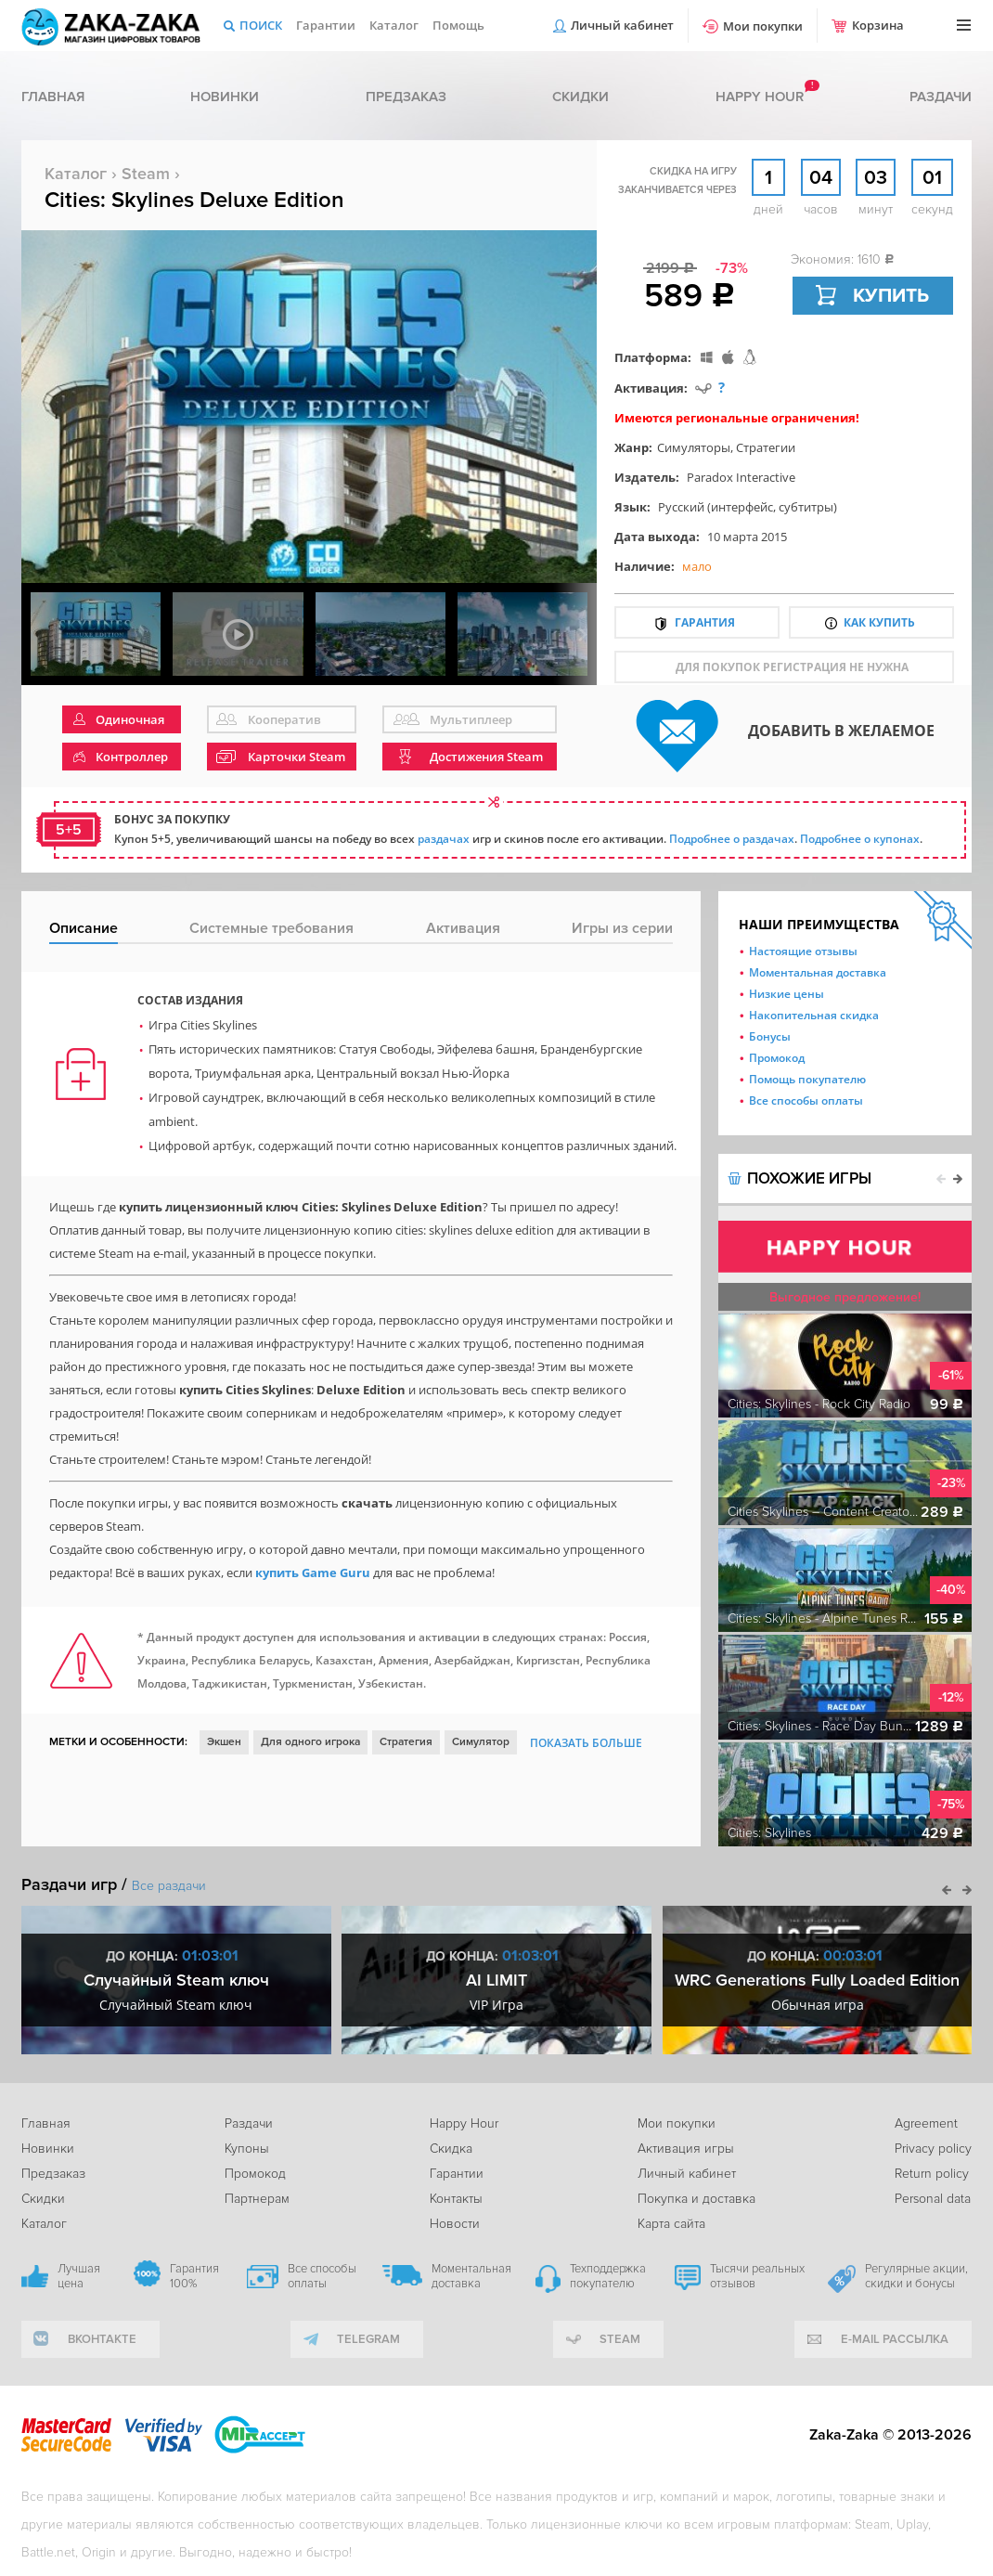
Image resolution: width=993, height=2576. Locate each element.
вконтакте (102, 2339)
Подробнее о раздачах (731, 839)
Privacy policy (933, 2148)
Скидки (580, 96)
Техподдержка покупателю (608, 2276)
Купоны (247, 2148)
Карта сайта (671, 2224)
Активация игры (686, 2148)
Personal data (933, 2199)
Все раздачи (169, 1886)
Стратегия (406, 1742)
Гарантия (705, 622)
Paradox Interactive (741, 477)
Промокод (777, 1058)
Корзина (878, 25)
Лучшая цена (79, 2276)
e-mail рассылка (894, 2339)
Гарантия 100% (194, 2276)
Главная (52, 96)
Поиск (260, 25)
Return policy (932, 2173)
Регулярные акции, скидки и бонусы (916, 2276)
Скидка (451, 2148)
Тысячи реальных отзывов (757, 2276)
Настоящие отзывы (803, 951)
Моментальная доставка (817, 972)
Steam (146, 173)
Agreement (926, 2123)
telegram (368, 2339)
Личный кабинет (622, 25)
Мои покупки (763, 26)
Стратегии (765, 447)
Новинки (224, 96)
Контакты (456, 2199)
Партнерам (257, 2199)
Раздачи (940, 96)
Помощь (458, 25)
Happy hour (760, 96)
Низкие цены (786, 994)
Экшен (224, 1742)
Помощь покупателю (807, 1079)
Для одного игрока (310, 1742)
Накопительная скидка (814, 1015)
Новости (455, 2224)
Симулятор (480, 1742)
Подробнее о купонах (860, 839)
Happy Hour (464, 2123)
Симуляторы (693, 447)
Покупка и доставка (696, 2199)
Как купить (879, 622)
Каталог (394, 25)
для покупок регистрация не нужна (792, 667)
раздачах (444, 839)
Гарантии (325, 25)
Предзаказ (406, 96)
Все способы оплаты (806, 1100)
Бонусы (770, 1036)
